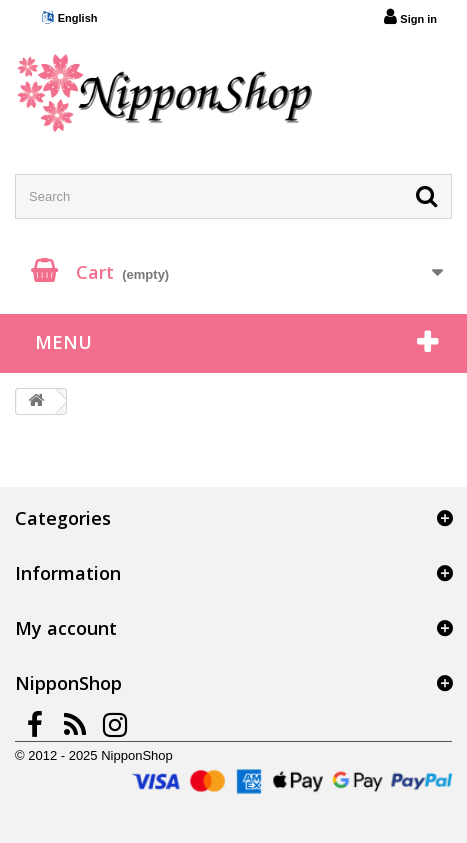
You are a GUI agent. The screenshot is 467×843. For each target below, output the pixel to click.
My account (66, 628)
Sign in (410, 17)
